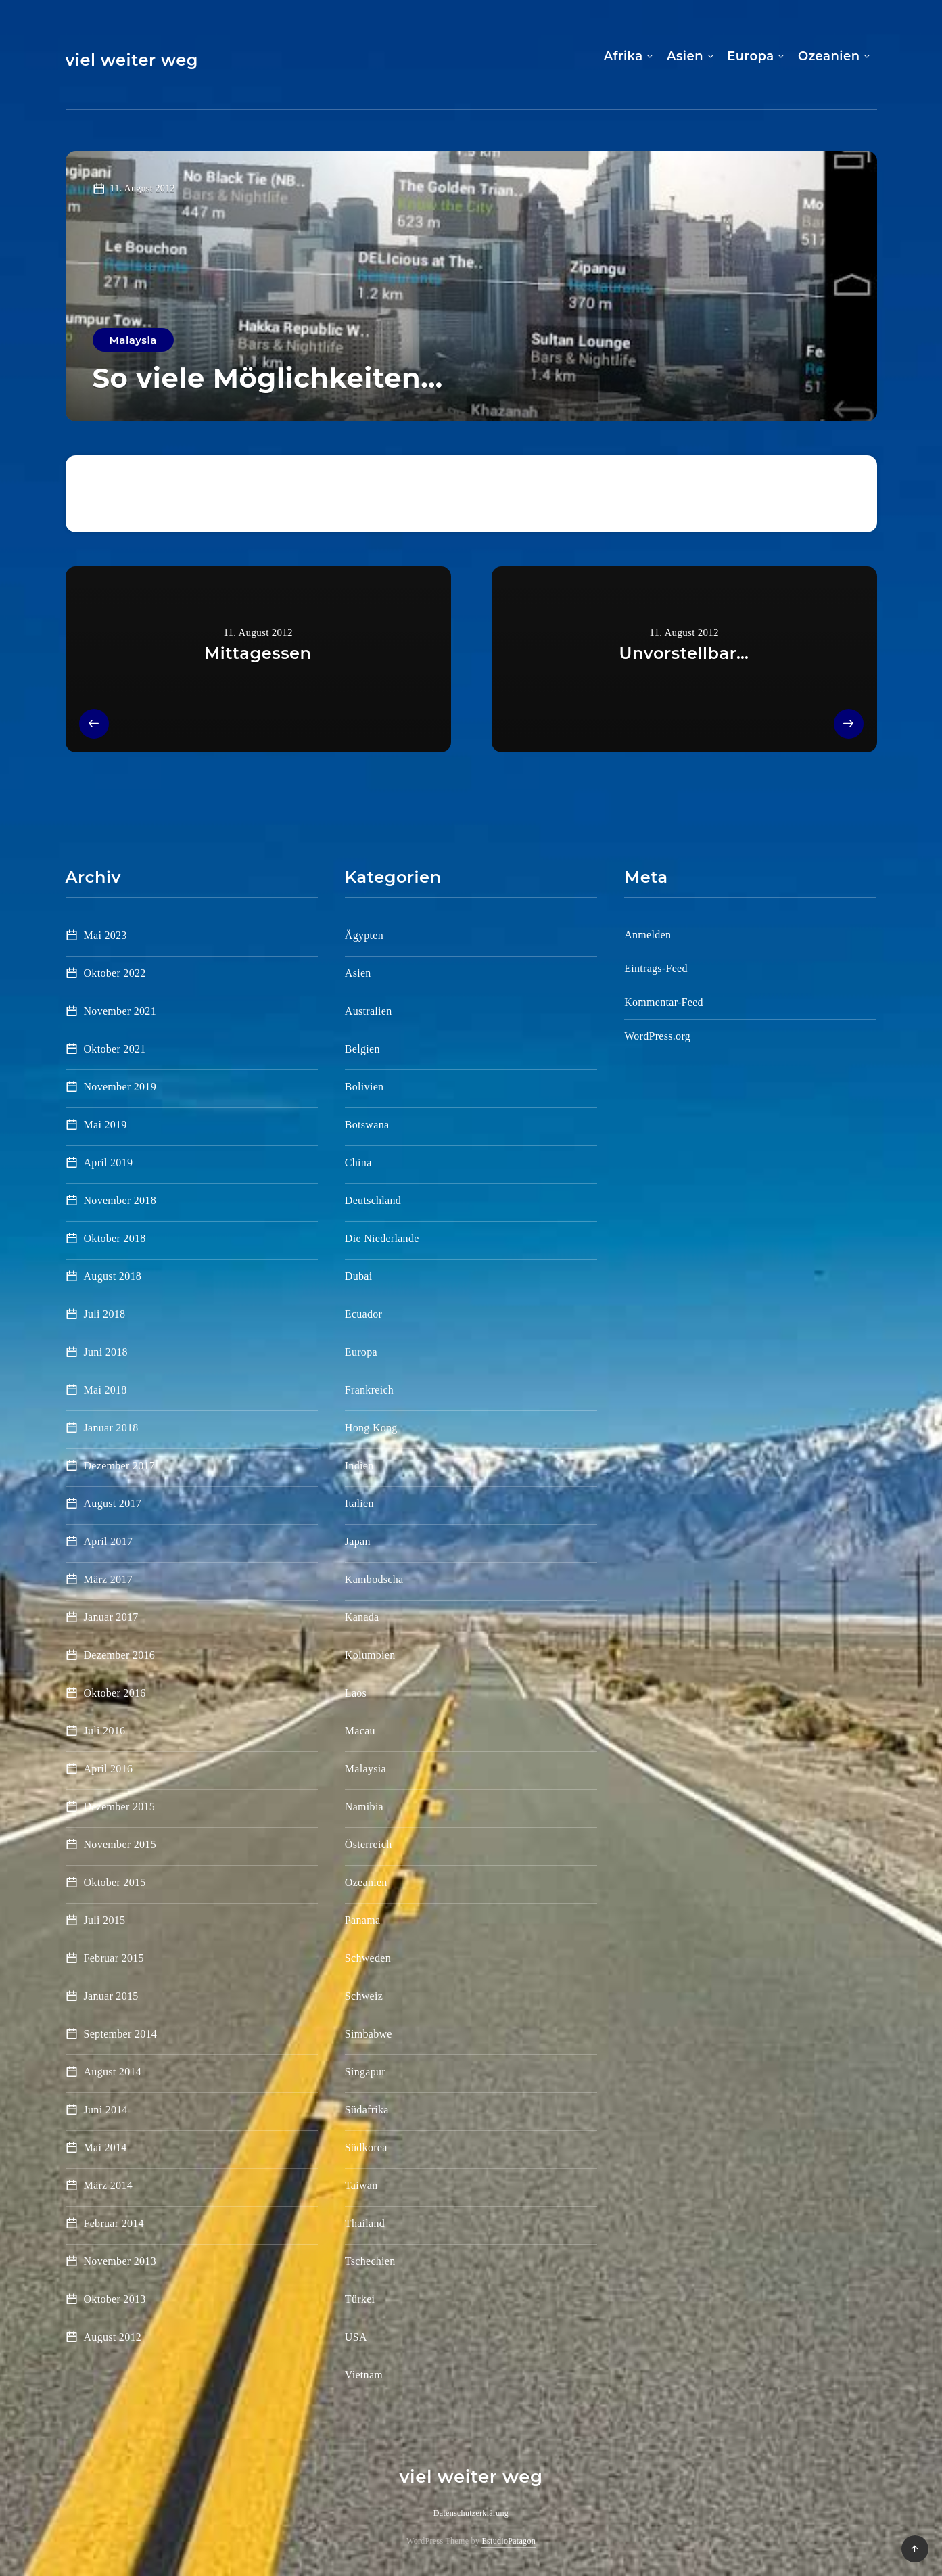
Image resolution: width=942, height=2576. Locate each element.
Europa (750, 56)
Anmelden (647, 934)
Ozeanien (829, 56)
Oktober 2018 (115, 1238)
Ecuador (363, 1314)
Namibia (364, 1806)
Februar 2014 (114, 2223)
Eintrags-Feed (656, 968)
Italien (359, 1503)
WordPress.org (657, 1036)
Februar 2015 (114, 1958)
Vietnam (364, 2374)
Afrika (623, 56)
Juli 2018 (105, 1314)
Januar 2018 (111, 1427)
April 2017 (108, 1541)
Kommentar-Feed (663, 1002)
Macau (360, 1730)
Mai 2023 (105, 935)
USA (356, 2337)
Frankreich (369, 1390)
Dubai (359, 1276)
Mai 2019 (105, 1124)
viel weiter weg (132, 60)
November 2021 (120, 1011)
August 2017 (113, 1503)
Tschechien (370, 2261)
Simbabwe (368, 2034)
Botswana (367, 1124)
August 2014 (113, 2071)
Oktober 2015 (115, 1882)
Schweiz (364, 1996)
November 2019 (120, 1086)
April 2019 (108, 1162)
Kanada (362, 1617)
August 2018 (113, 1276)
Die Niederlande (382, 1238)
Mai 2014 (105, 2147)
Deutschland (373, 1200)
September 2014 (121, 2034)
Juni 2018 (106, 1352)
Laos (356, 1693)
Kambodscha (374, 1579)
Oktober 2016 (115, 1693)
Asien (685, 56)
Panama (362, 1920)
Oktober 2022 (115, 973)
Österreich (368, 1844)
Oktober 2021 (115, 1049)
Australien (368, 1011)
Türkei (360, 2299)
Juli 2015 (105, 1920)
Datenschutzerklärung (471, 2513)
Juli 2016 (105, 1730)
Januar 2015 (111, 1996)
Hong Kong (371, 1427)
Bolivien (364, 1086)
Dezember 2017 (120, 1465)
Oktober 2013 (115, 2299)
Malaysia (133, 340)
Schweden (368, 1958)
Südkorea (366, 2147)
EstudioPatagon (508, 2541)
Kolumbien (370, 1655)
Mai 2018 (105, 1390)
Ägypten (364, 935)
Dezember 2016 (120, 1655)
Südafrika (367, 2109)
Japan (358, 1541)
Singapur (365, 2071)
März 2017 (108, 1579)
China (358, 1162)
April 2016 (108, 1768)
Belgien (362, 1049)
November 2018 (120, 1200)
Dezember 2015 (120, 1806)
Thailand (365, 2223)
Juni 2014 (106, 2109)
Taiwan (361, 2185)
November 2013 (120, 2261)
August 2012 (113, 2337)
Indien (359, 1465)
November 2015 (120, 1844)
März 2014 (108, 2185)
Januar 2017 (111, 1617)
